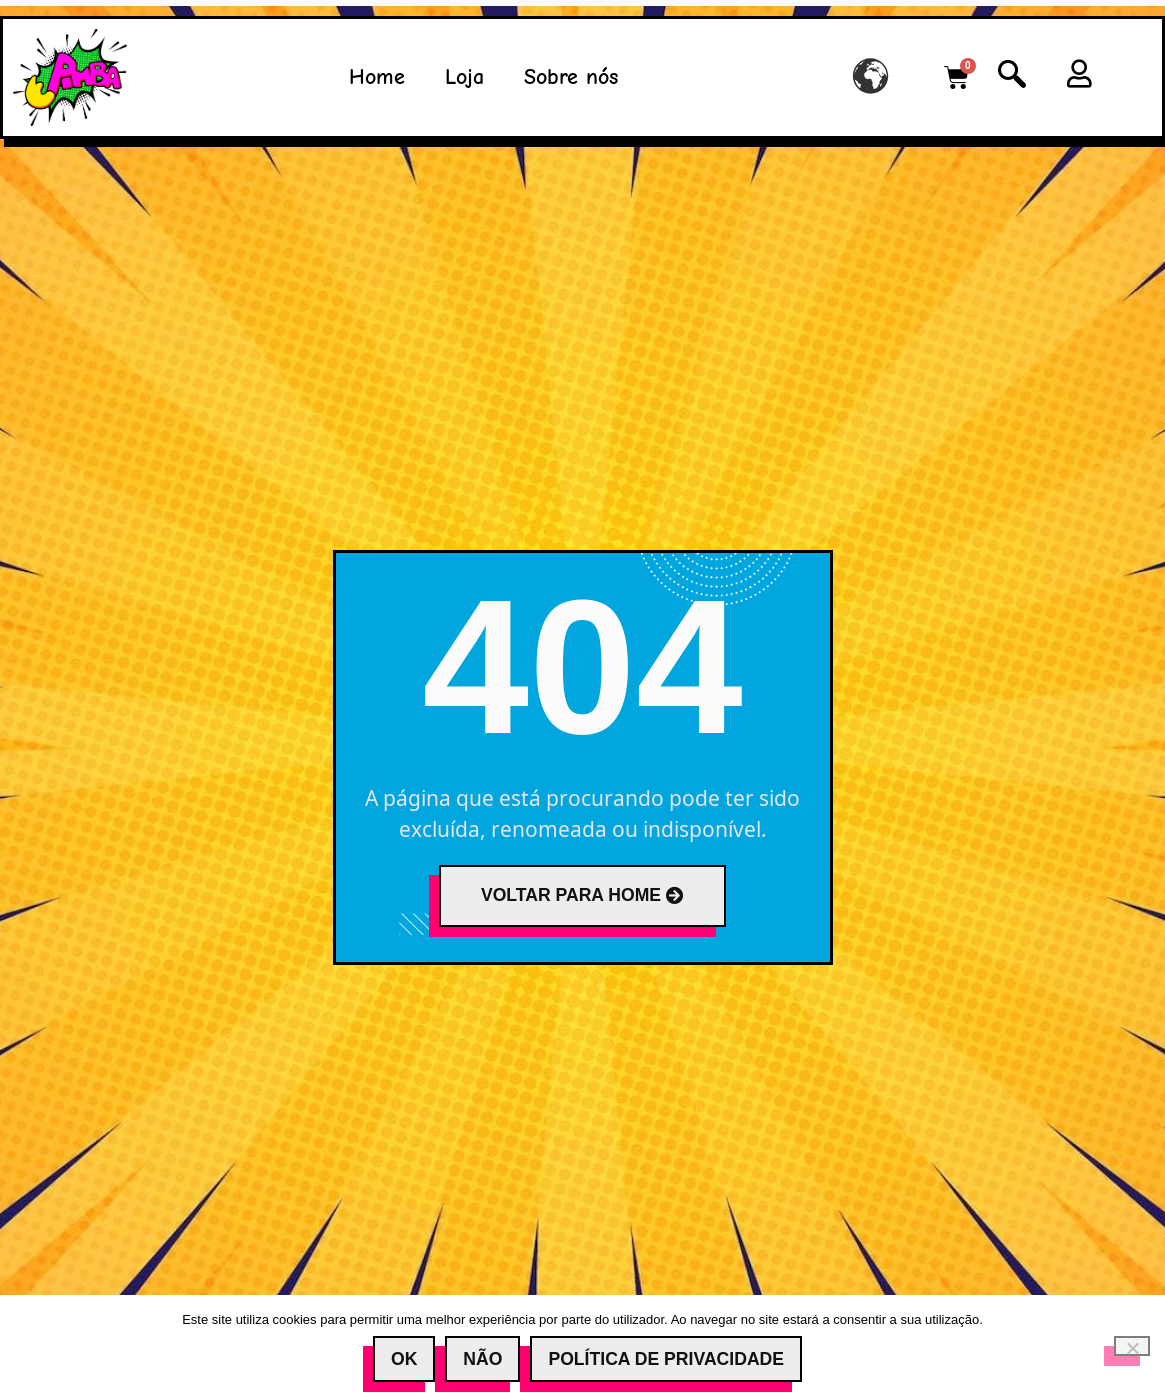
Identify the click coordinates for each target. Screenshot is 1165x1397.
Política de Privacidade (666, 1359)
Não (482, 1359)
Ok (404, 1359)
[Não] (1132, 1346)
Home (377, 77)
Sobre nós (571, 77)
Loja (464, 77)
